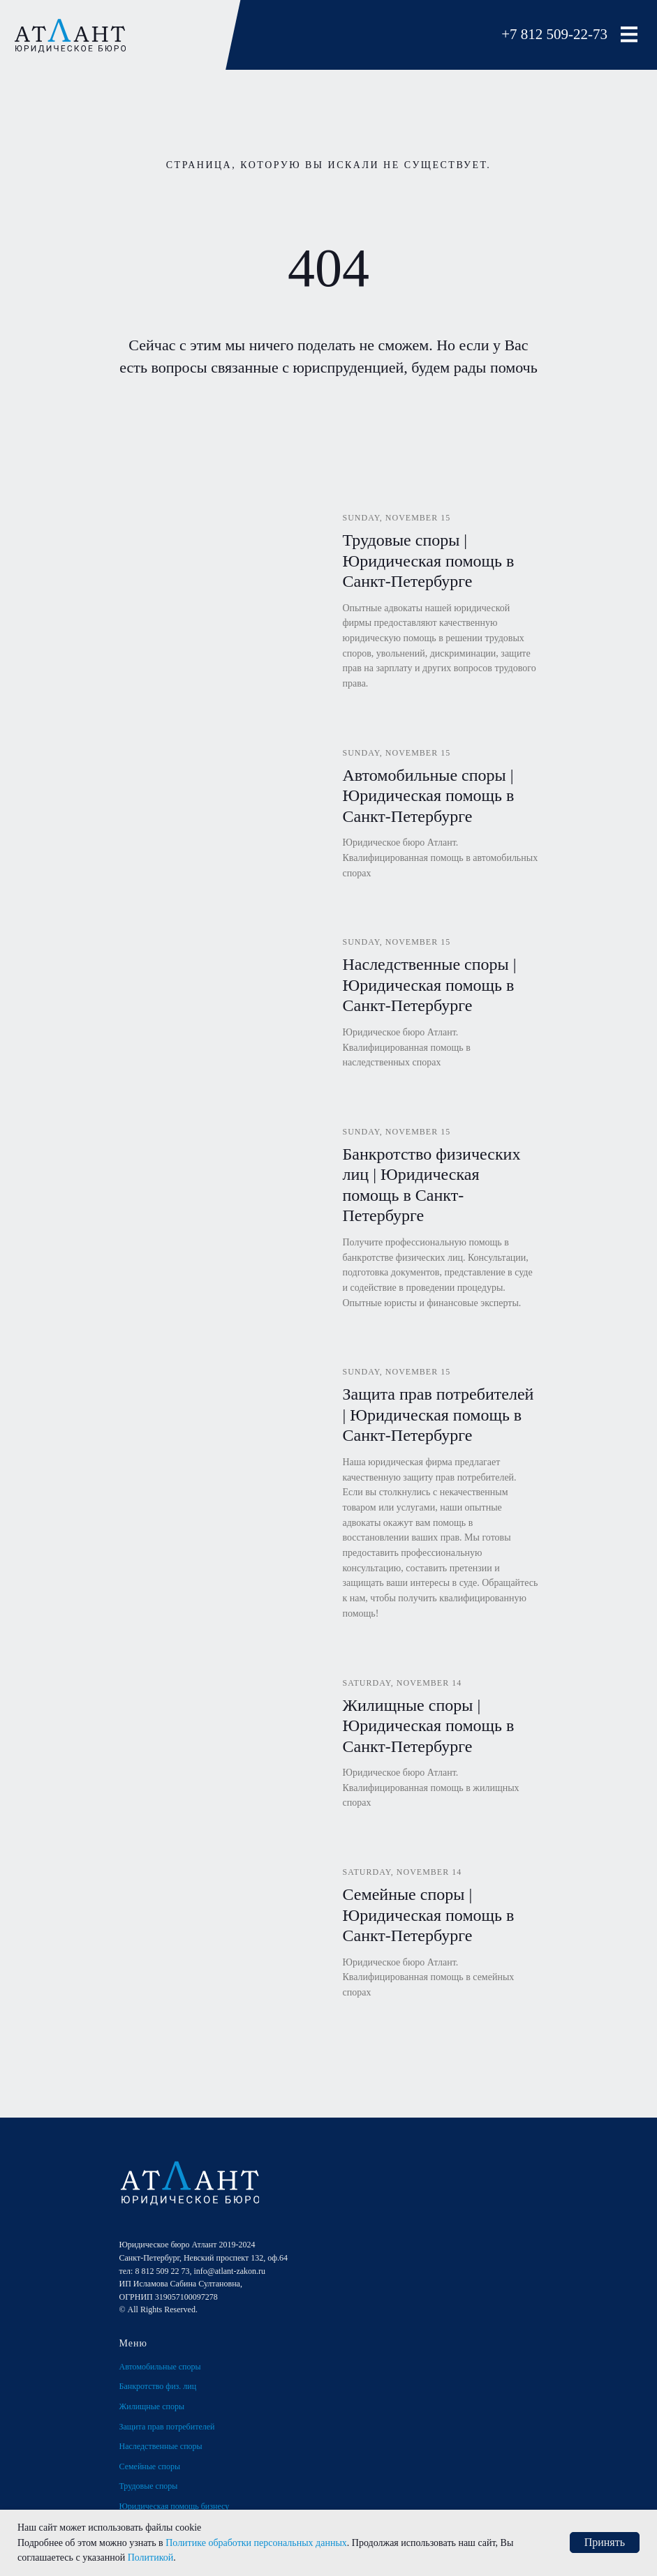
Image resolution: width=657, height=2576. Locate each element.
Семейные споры (149, 2466)
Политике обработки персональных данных (256, 2543)
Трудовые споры (148, 2486)
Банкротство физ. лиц (158, 2386)
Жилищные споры (151, 2406)
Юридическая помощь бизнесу (174, 2506)
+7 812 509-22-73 (554, 34)
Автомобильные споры (160, 2367)
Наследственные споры (160, 2446)
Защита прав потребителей (167, 2427)
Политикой (151, 2557)
